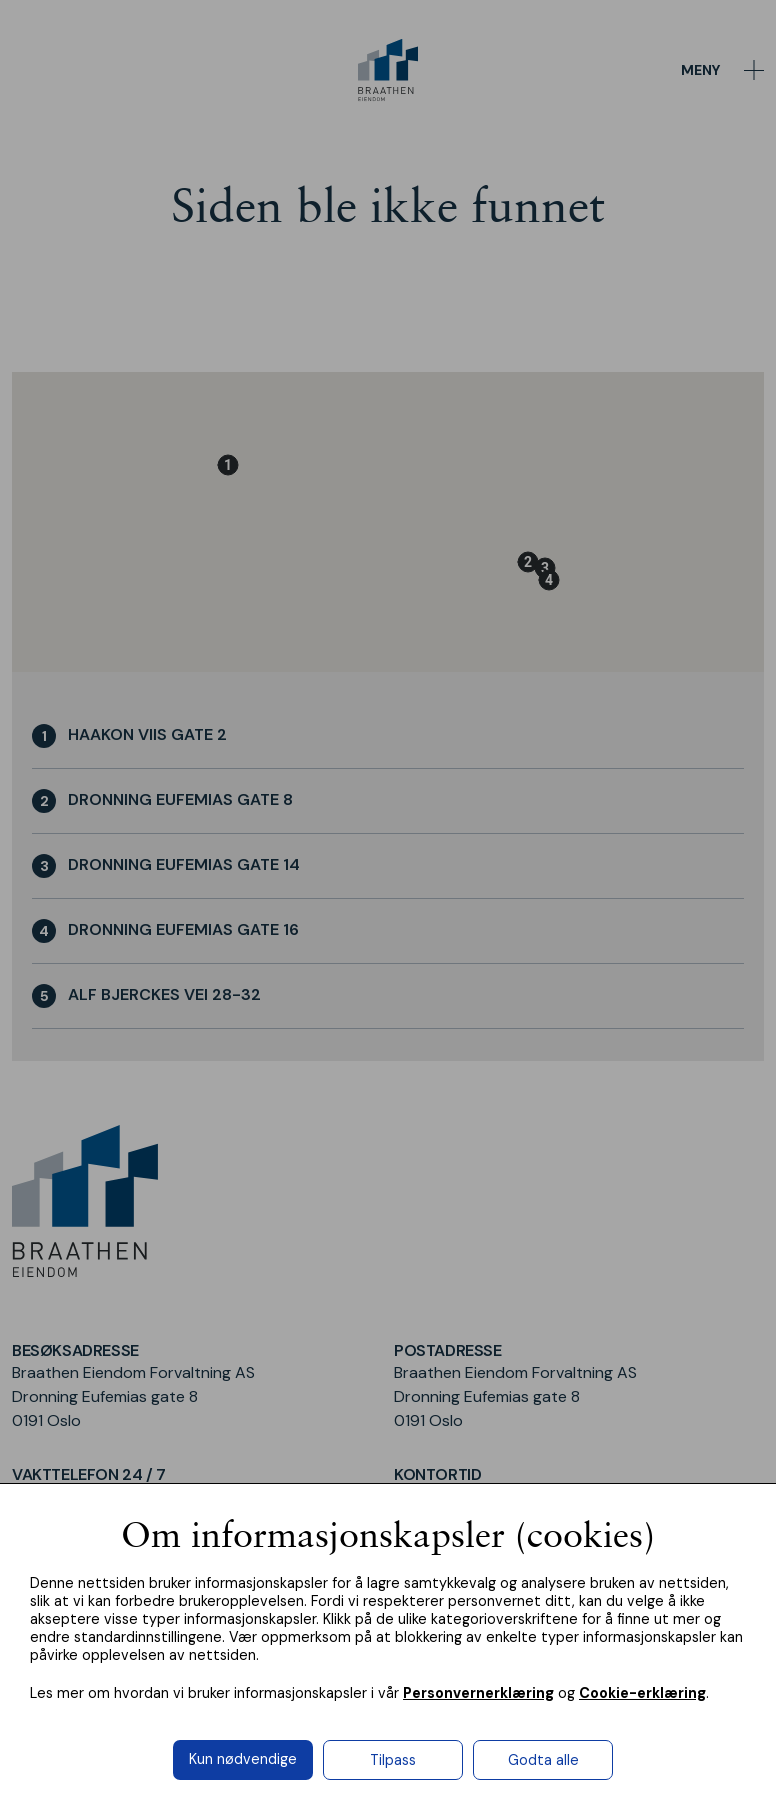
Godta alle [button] (543, 1760)
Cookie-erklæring (642, 1693)
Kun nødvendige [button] (243, 1759)
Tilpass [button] (393, 1760)
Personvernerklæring (478, 1693)
